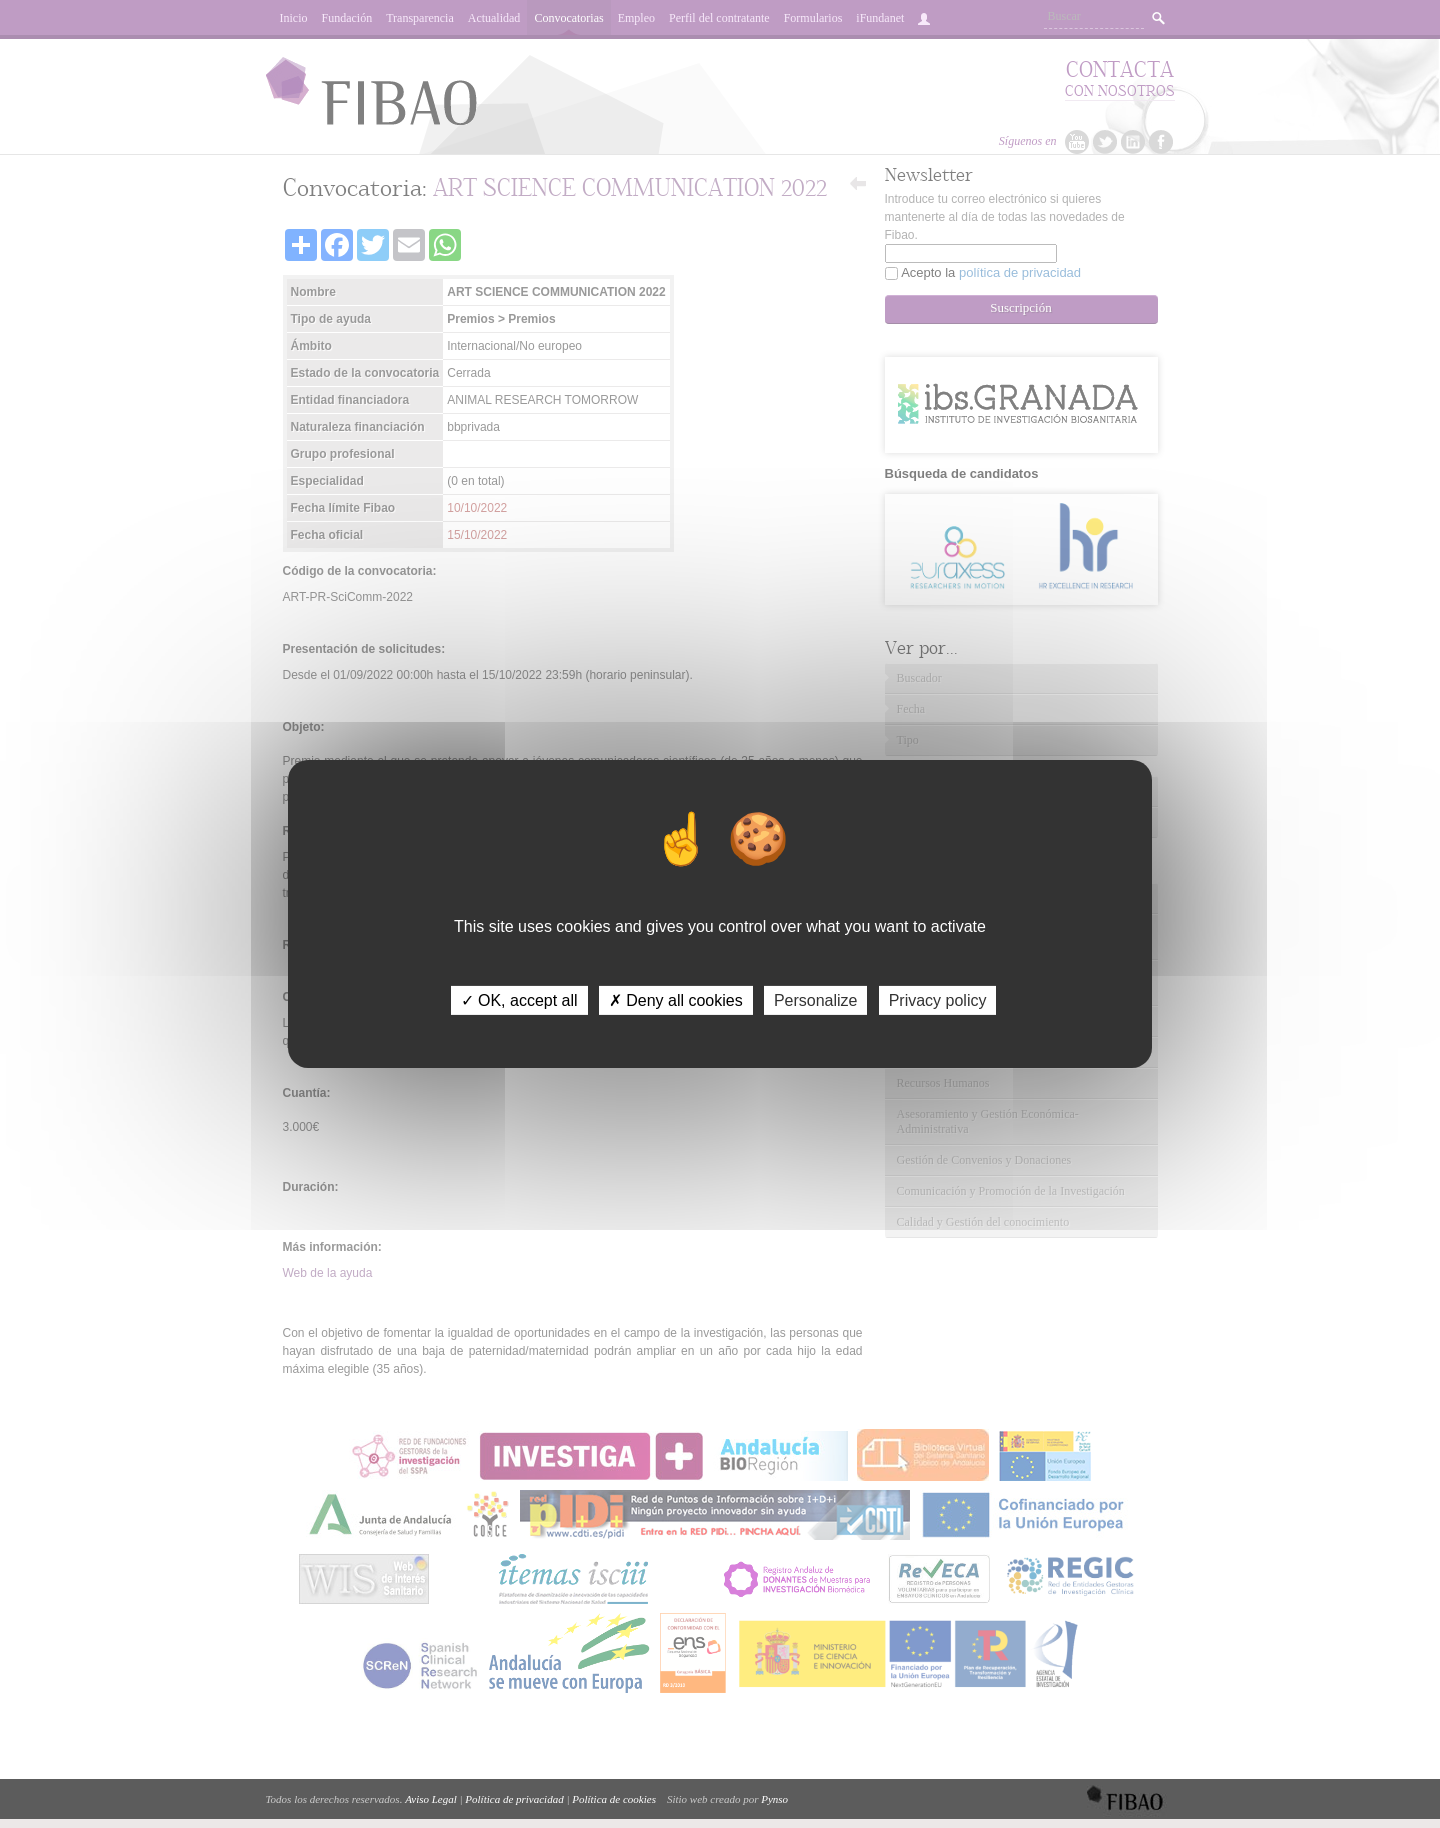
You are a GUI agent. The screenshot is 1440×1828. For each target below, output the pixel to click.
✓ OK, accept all (519, 1000)
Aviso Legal (431, 1799)
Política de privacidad (514, 1799)
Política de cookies (614, 1799)
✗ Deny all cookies (676, 1000)
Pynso (774, 1799)
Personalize (816, 1000)
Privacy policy (938, 1000)
